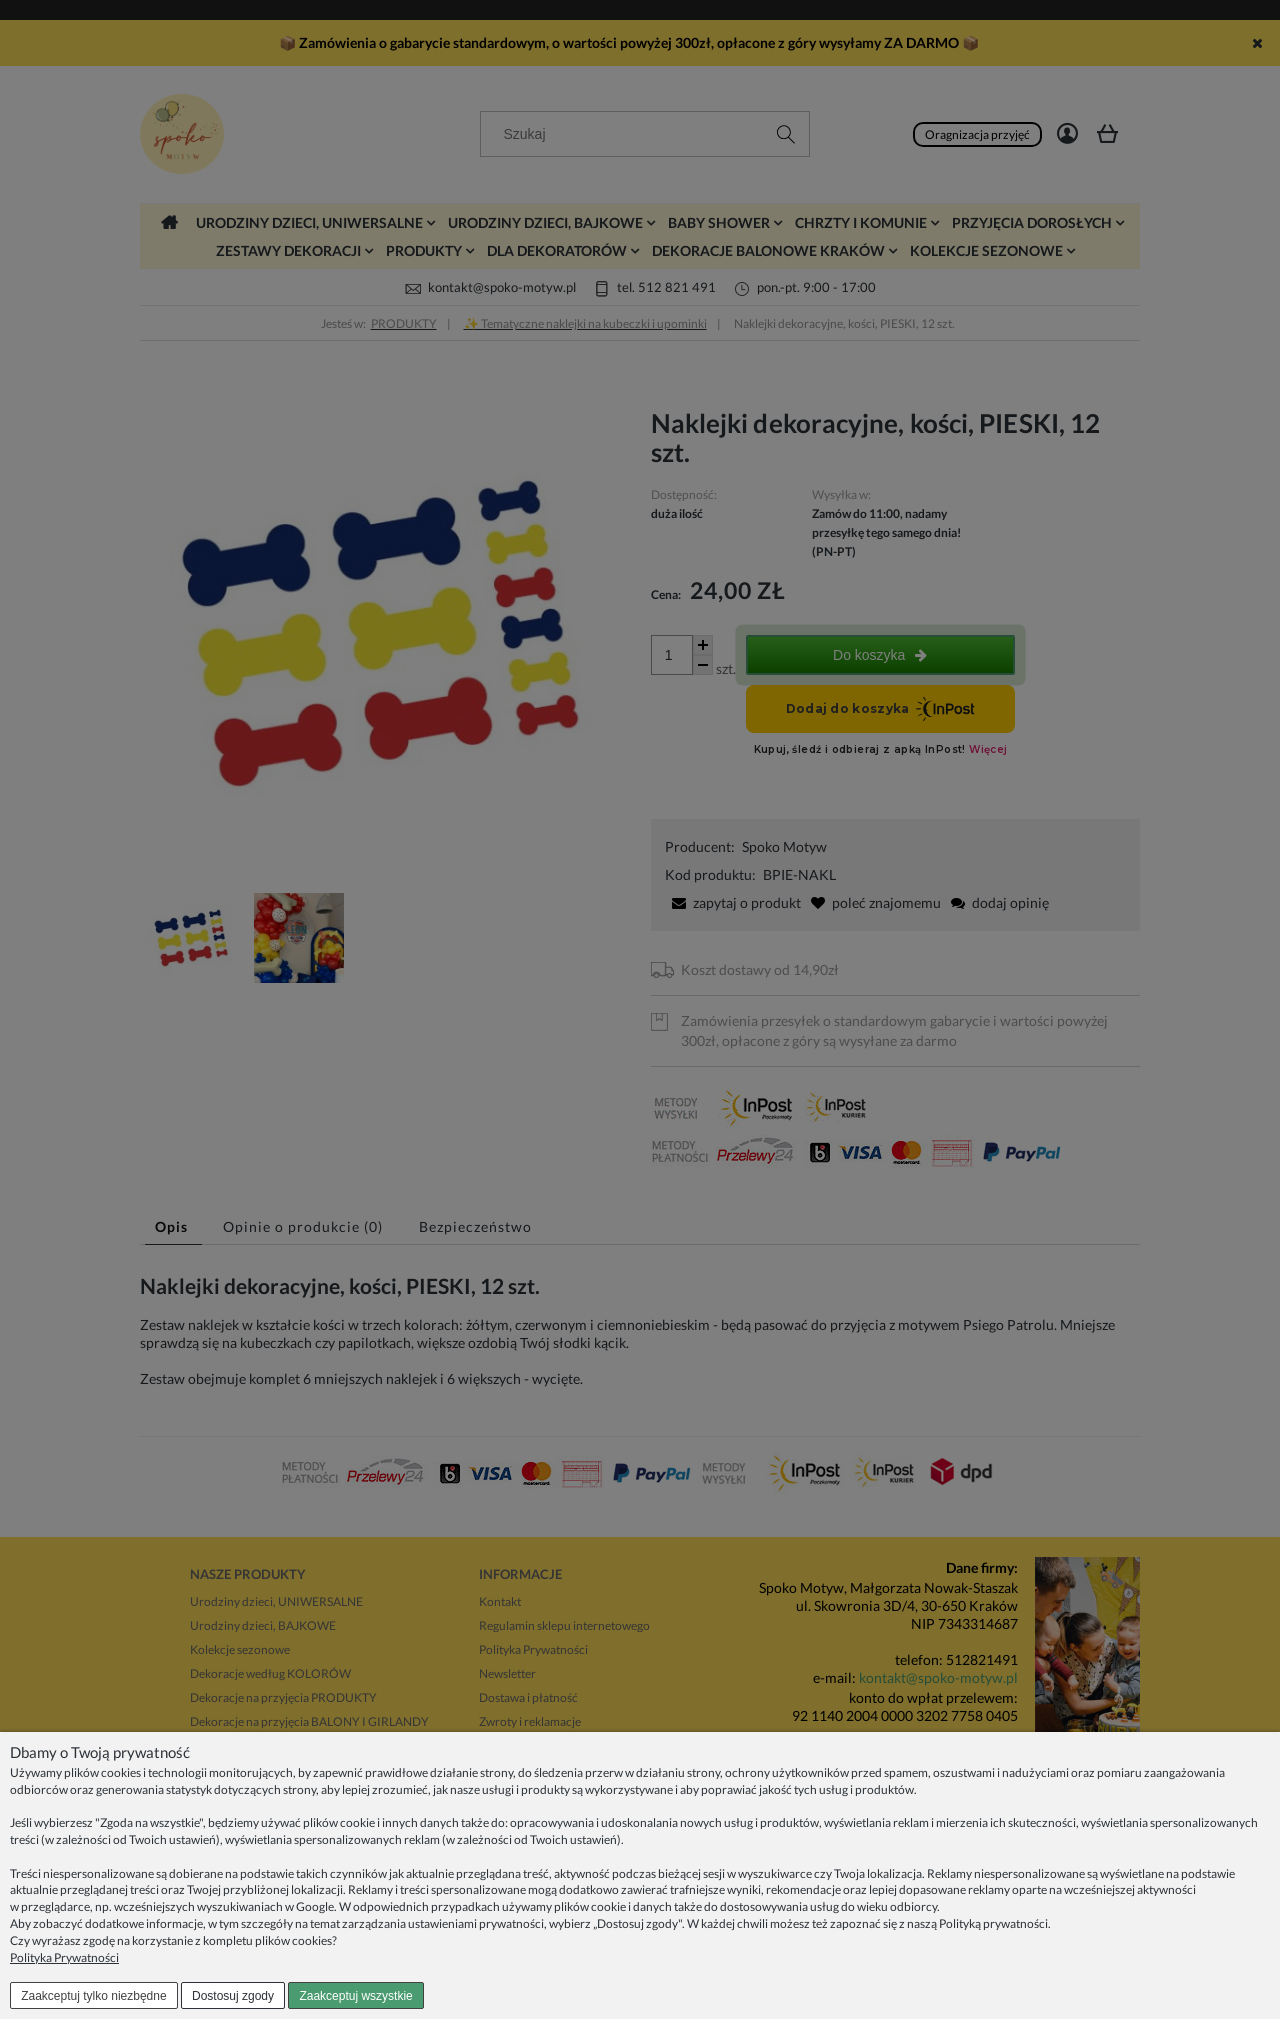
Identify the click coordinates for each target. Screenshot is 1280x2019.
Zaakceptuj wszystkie (355, 1996)
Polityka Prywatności (64, 1957)
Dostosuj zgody (233, 1996)
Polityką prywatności (993, 1923)
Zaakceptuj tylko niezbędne (93, 1996)
